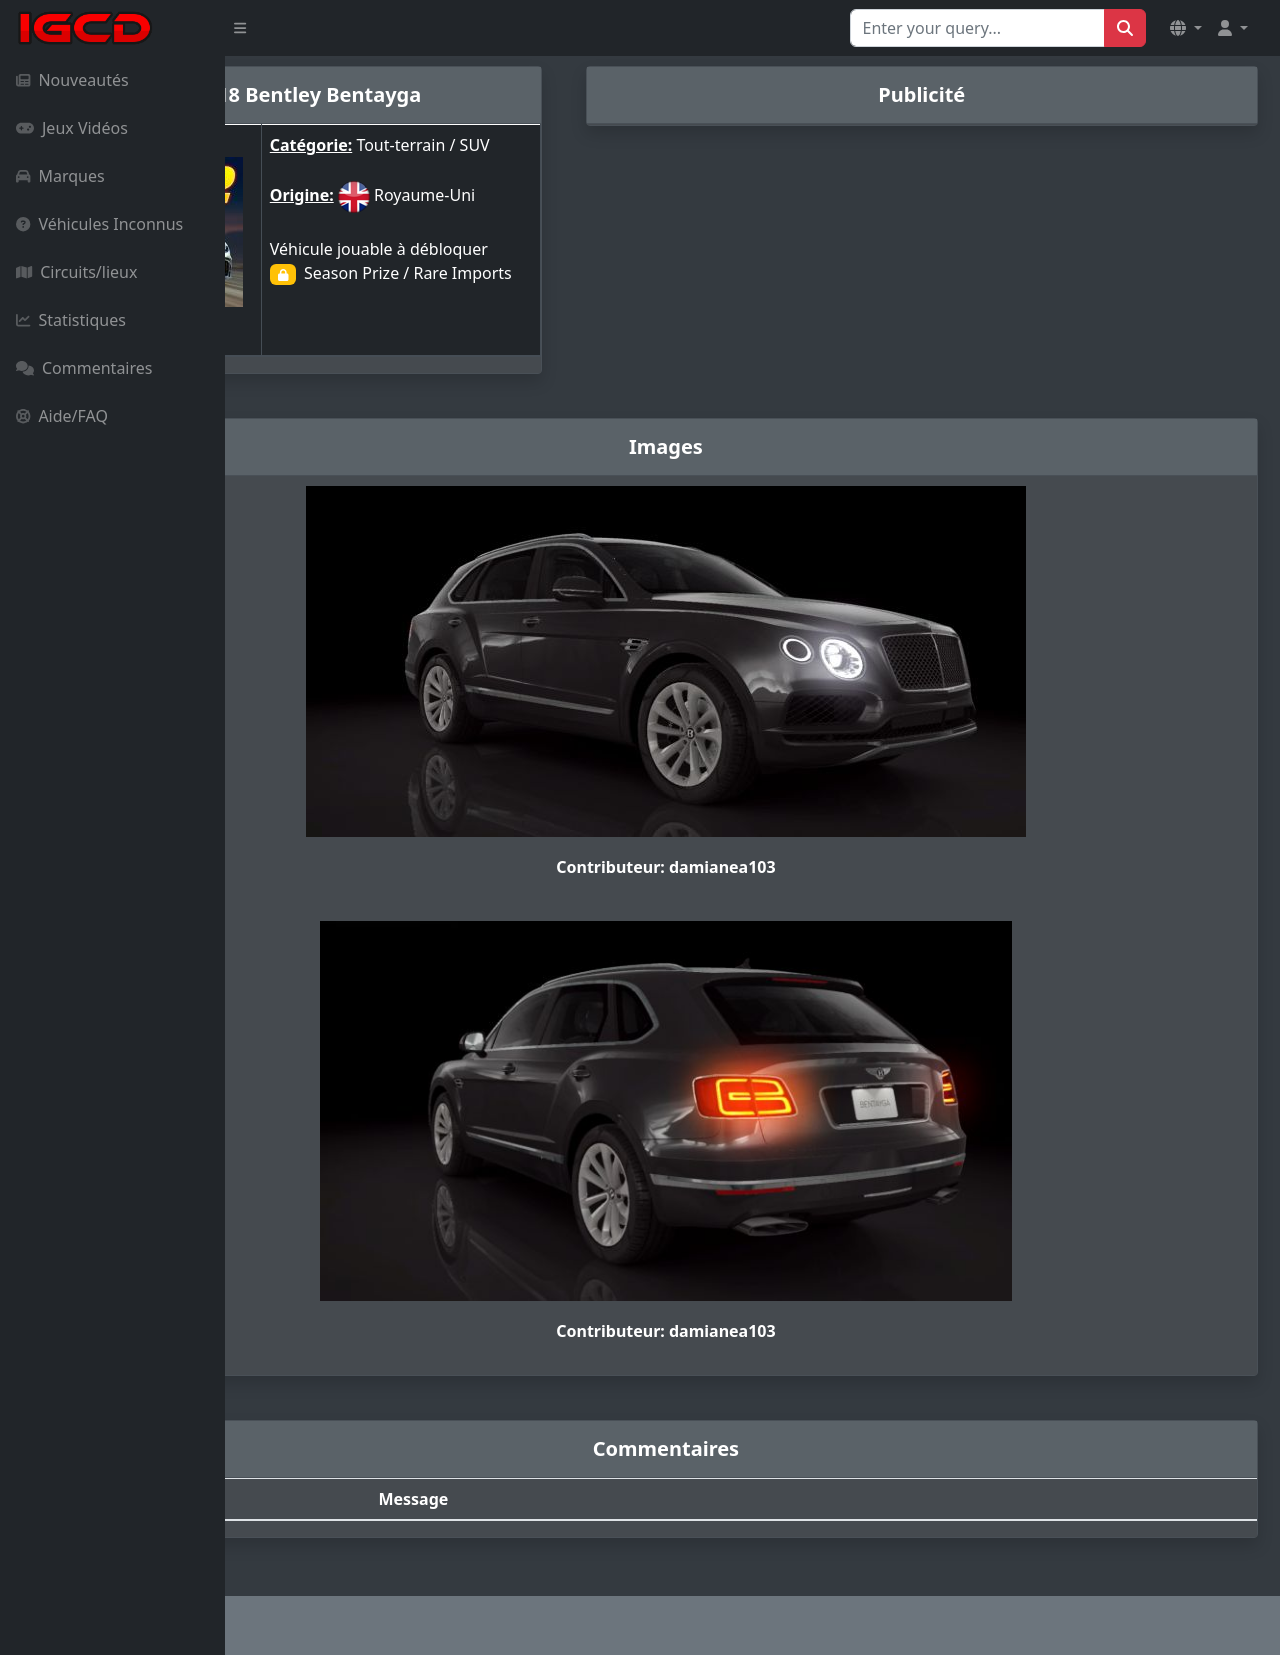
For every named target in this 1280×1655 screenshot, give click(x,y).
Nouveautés (72, 80)
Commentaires (84, 368)
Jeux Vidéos (72, 128)
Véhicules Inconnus (99, 224)
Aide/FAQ (62, 416)
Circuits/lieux (76, 272)
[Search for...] (977, 28)
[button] (1186, 28)
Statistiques (71, 320)
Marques (60, 176)
